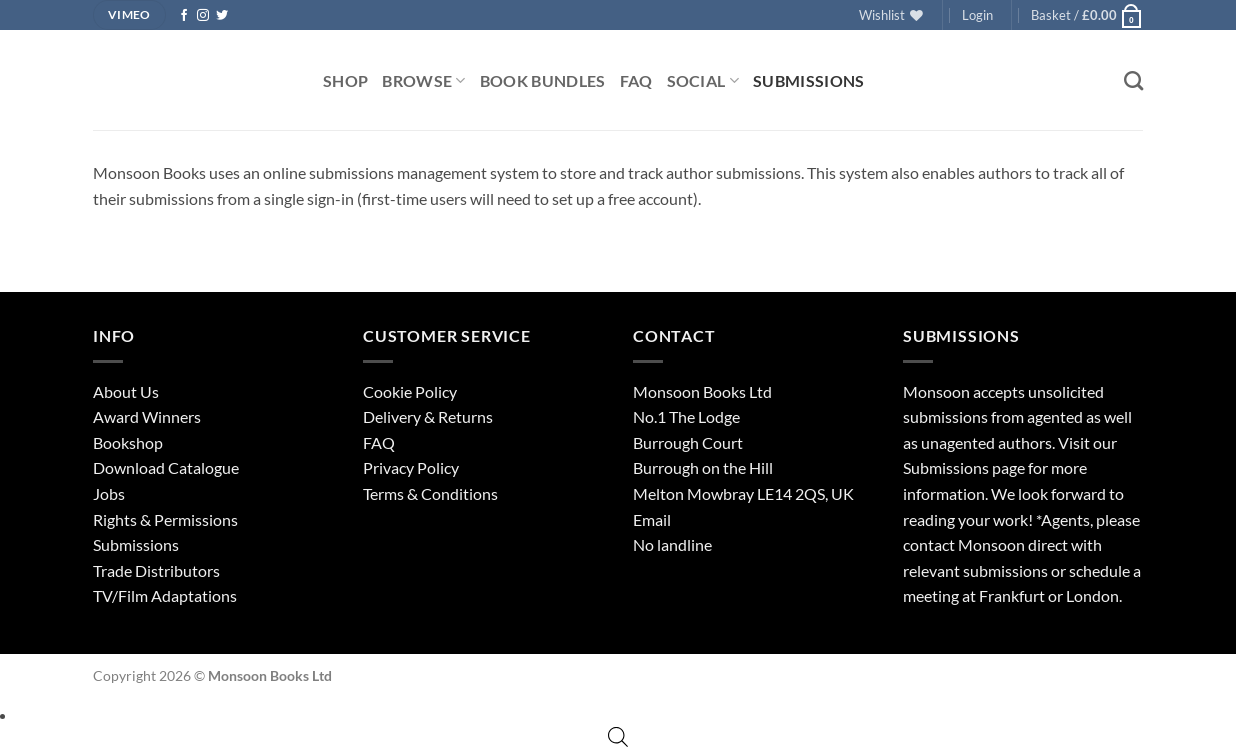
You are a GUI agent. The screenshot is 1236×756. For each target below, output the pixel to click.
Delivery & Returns (428, 416)
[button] (977, 15)
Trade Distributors (156, 570)
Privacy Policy (411, 467)
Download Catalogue (166, 467)
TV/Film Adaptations (165, 595)
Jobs (109, 493)
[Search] (1133, 80)
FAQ (636, 80)
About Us (126, 391)
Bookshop (128, 442)
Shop (345, 80)
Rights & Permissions (165, 519)
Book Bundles (543, 80)
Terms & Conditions (430, 493)
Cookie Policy (410, 391)
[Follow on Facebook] (184, 16)
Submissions (809, 80)
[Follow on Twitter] (222, 16)
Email (652, 519)
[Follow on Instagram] (203, 16)
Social (703, 80)
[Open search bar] (618, 736)
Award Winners (147, 416)
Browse (423, 80)
